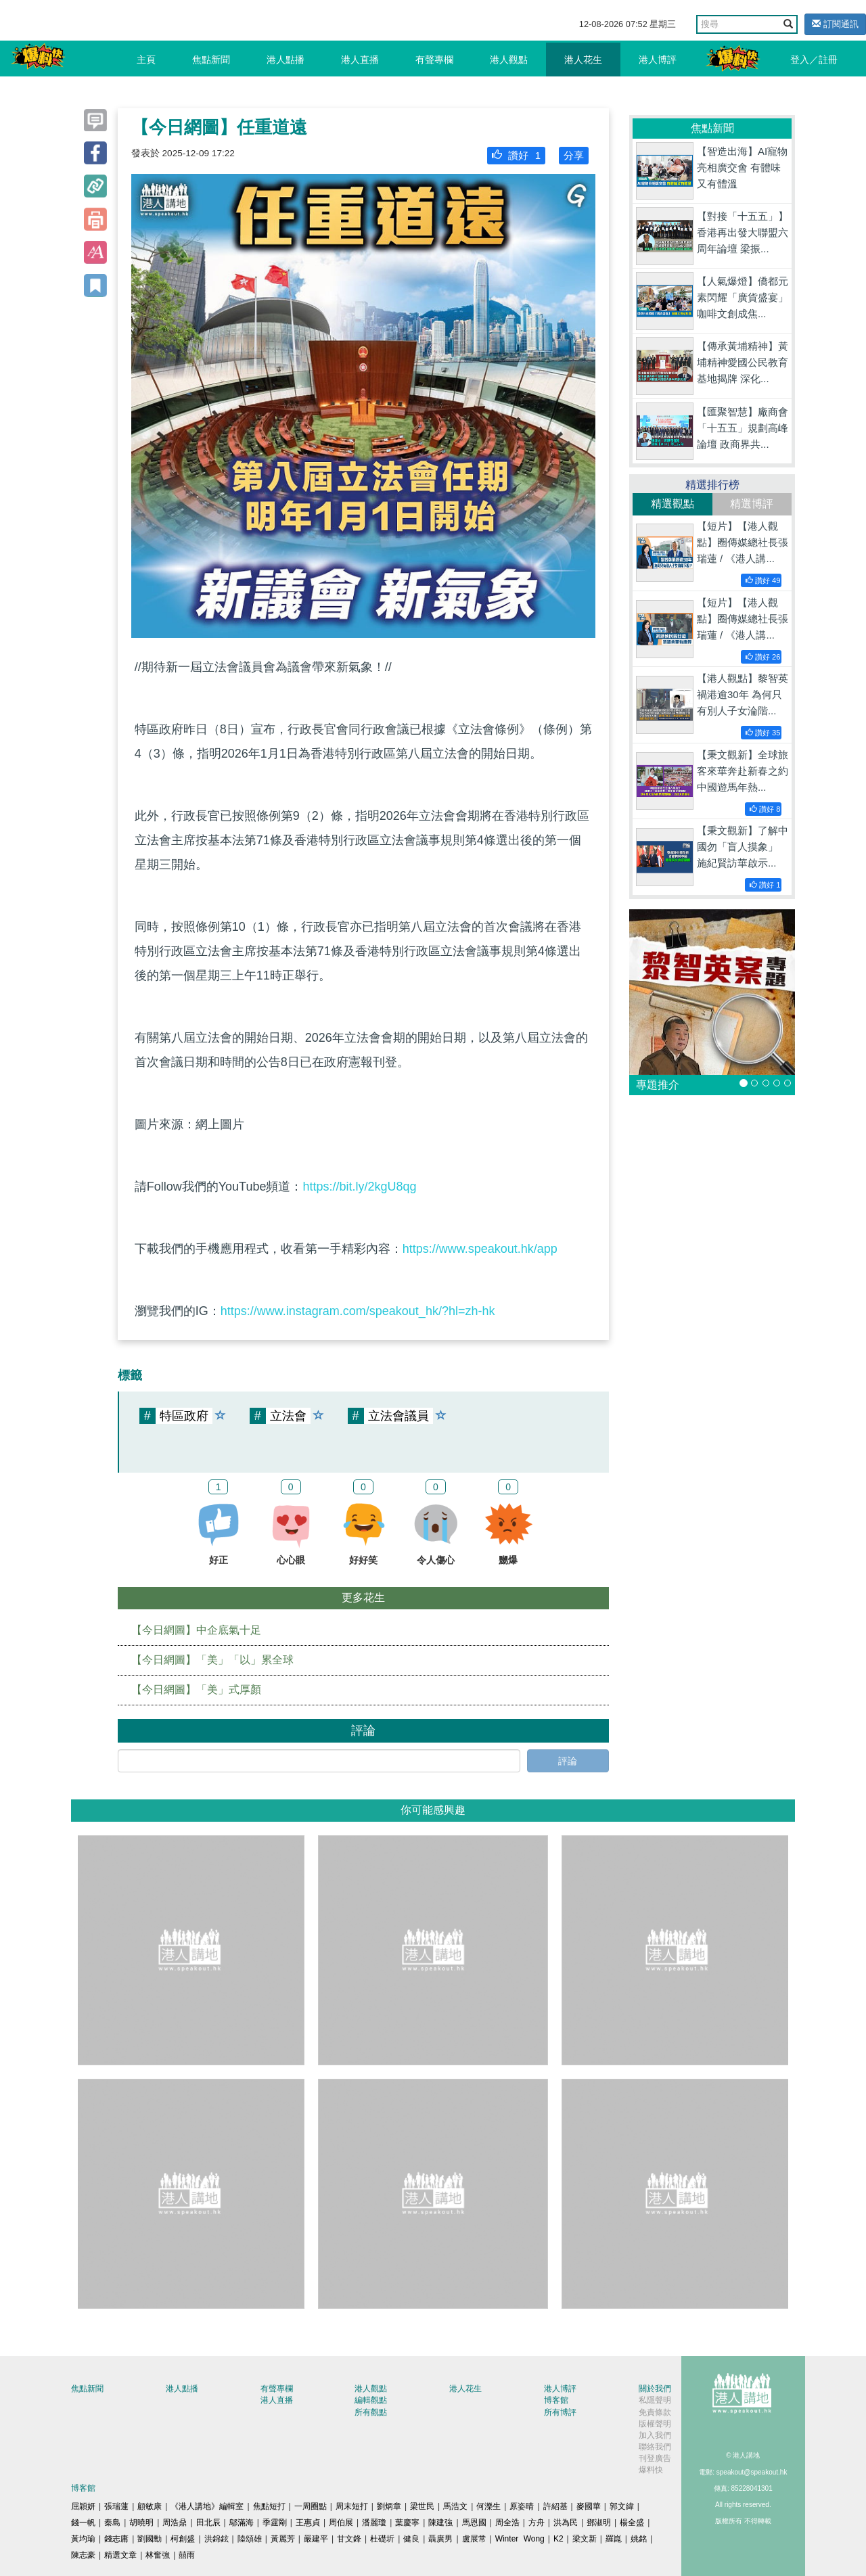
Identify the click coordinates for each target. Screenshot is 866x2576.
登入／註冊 (814, 59)
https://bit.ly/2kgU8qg (359, 1186)
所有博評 (560, 2412)
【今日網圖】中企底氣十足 (196, 1630)
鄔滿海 (241, 2522)
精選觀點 (672, 503)
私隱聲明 (655, 2400)
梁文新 (584, 2539)
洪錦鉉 (216, 2539)
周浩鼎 (174, 2522)
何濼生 (488, 2506)
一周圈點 (310, 2506)
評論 (567, 1760)
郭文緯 (622, 2506)
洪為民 (565, 2522)
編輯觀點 (371, 2400)
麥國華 (588, 2506)
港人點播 (285, 59)
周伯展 (341, 2522)
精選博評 (751, 503)
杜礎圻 (382, 2539)
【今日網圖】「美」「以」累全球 (212, 1659)
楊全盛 (632, 2522)
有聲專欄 (434, 59)
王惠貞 (308, 2522)
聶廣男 (440, 2539)
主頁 (146, 59)
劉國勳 (149, 2539)
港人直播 (360, 59)
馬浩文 (455, 2506)
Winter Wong (520, 2539)
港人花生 (583, 59)
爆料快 (651, 2470)
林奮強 (157, 2555)
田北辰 (208, 2522)
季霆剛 (275, 2522)
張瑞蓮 (116, 2506)
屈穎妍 (83, 2506)
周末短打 (352, 2506)
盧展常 (474, 2539)
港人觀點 (509, 59)
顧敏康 (149, 2506)
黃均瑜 (83, 2539)
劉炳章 (389, 2506)
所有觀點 (371, 2412)
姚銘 (639, 2539)
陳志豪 (83, 2555)
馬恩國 (474, 2522)
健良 (411, 2539)
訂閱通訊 (835, 24)
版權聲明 (655, 2424)
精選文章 (120, 2555)
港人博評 (658, 59)
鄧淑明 (599, 2522)
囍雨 (187, 2555)
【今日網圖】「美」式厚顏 (196, 1689)
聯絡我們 (655, 2447)
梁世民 (422, 2506)
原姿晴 (521, 2506)
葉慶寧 (407, 2522)
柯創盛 (182, 2539)
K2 (558, 2539)
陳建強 (440, 2522)
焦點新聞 (211, 59)
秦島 (112, 2522)
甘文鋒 (349, 2539)
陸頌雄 (249, 2539)
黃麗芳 (283, 2539)
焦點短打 (269, 2506)
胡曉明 (141, 2522)
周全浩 (507, 2522)
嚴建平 (316, 2539)
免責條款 (655, 2412)
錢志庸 (116, 2539)
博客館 (556, 2400)
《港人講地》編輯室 (207, 2506)
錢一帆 (83, 2522)
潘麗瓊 (374, 2522)
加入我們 (655, 2435)
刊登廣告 (655, 2458)
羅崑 (614, 2539)
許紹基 (555, 2506)
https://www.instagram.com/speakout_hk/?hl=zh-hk (358, 1311)
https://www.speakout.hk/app (480, 1249)
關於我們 (655, 2388)
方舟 (536, 2522)
